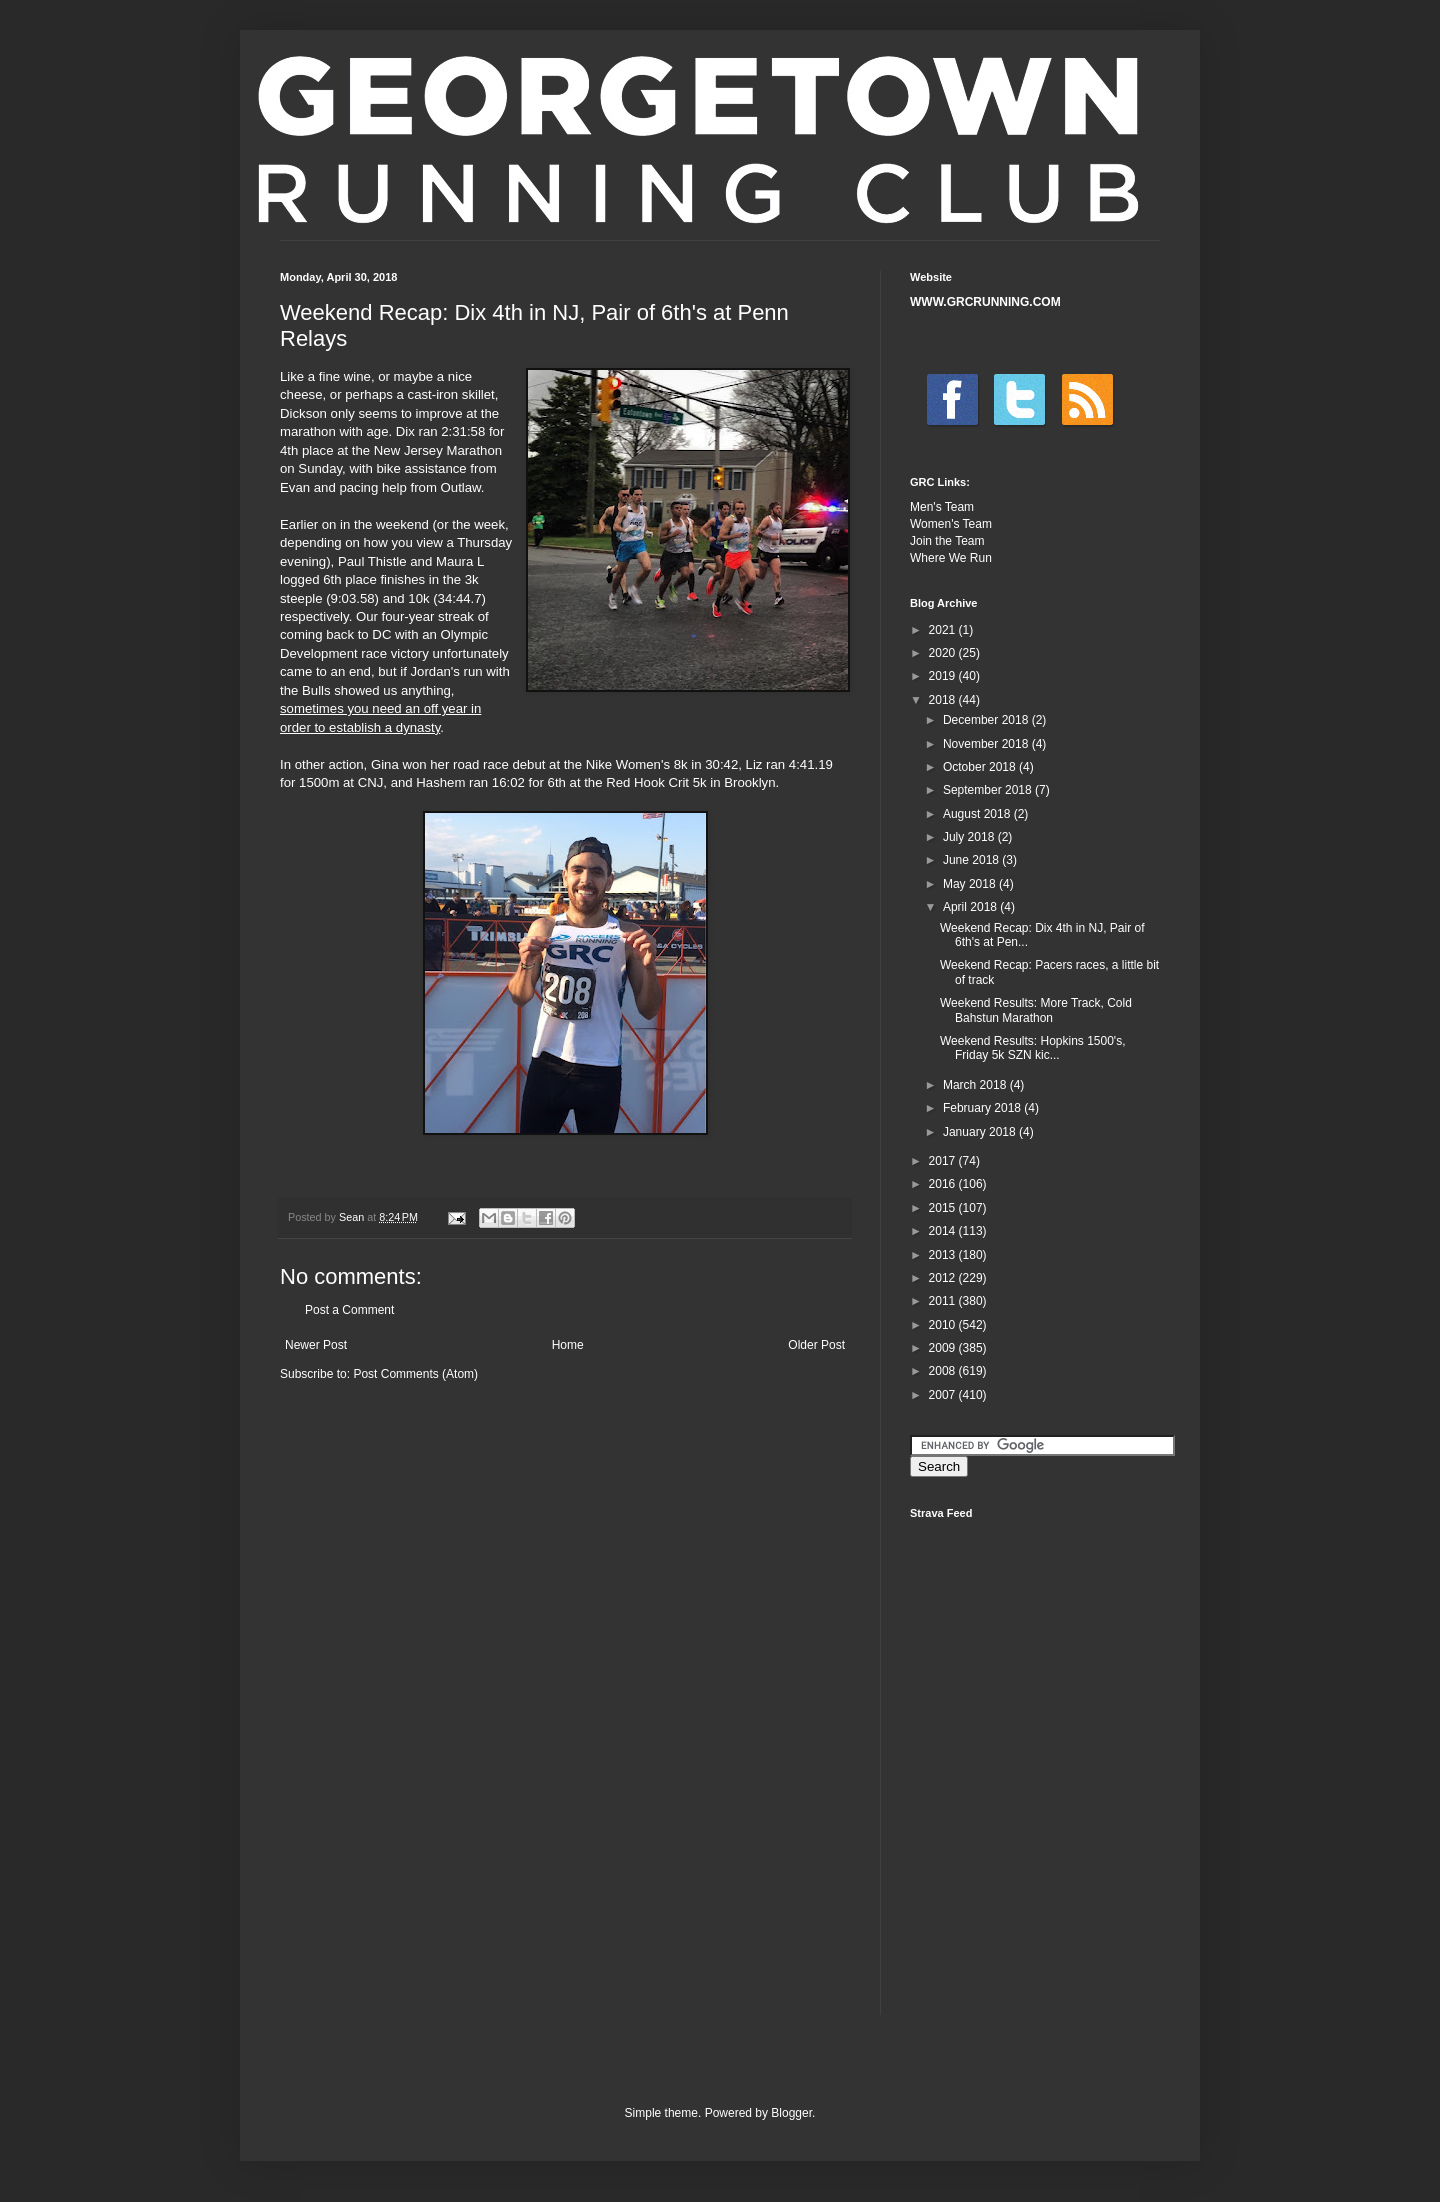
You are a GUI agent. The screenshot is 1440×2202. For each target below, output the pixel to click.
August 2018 (978, 814)
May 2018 (971, 884)
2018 (944, 700)
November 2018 (987, 744)
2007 (944, 1395)
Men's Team (942, 507)
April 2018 (971, 907)
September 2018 (989, 790)
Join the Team (947, 541)
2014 (944, 1231)
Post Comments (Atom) (415, 1374)
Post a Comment (349, 1310)
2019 (944, 676)
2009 (944, 1348)
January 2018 (981, 1132)
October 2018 (981, 767)
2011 (944, 1301)
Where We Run (951, 558)
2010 (944, 1325)
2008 (944, 1371)
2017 (944, 1161)
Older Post (816, 1345)
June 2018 (972, 860)
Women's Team (951, 524)
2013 (944, 1255)
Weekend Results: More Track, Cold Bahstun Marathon (1036, 1010)
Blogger (791, 2113)
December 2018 (987, 720)
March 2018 (976, 1085)
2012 (944, 1278)
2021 (944, 630)
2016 (944, 1184)
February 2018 (983, 1108)
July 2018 (970, 837)
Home (568, 1345)
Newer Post (316, 1345)
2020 (944, 653)
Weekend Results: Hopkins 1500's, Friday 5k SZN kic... (1033, 1048)
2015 (944, 1208)
